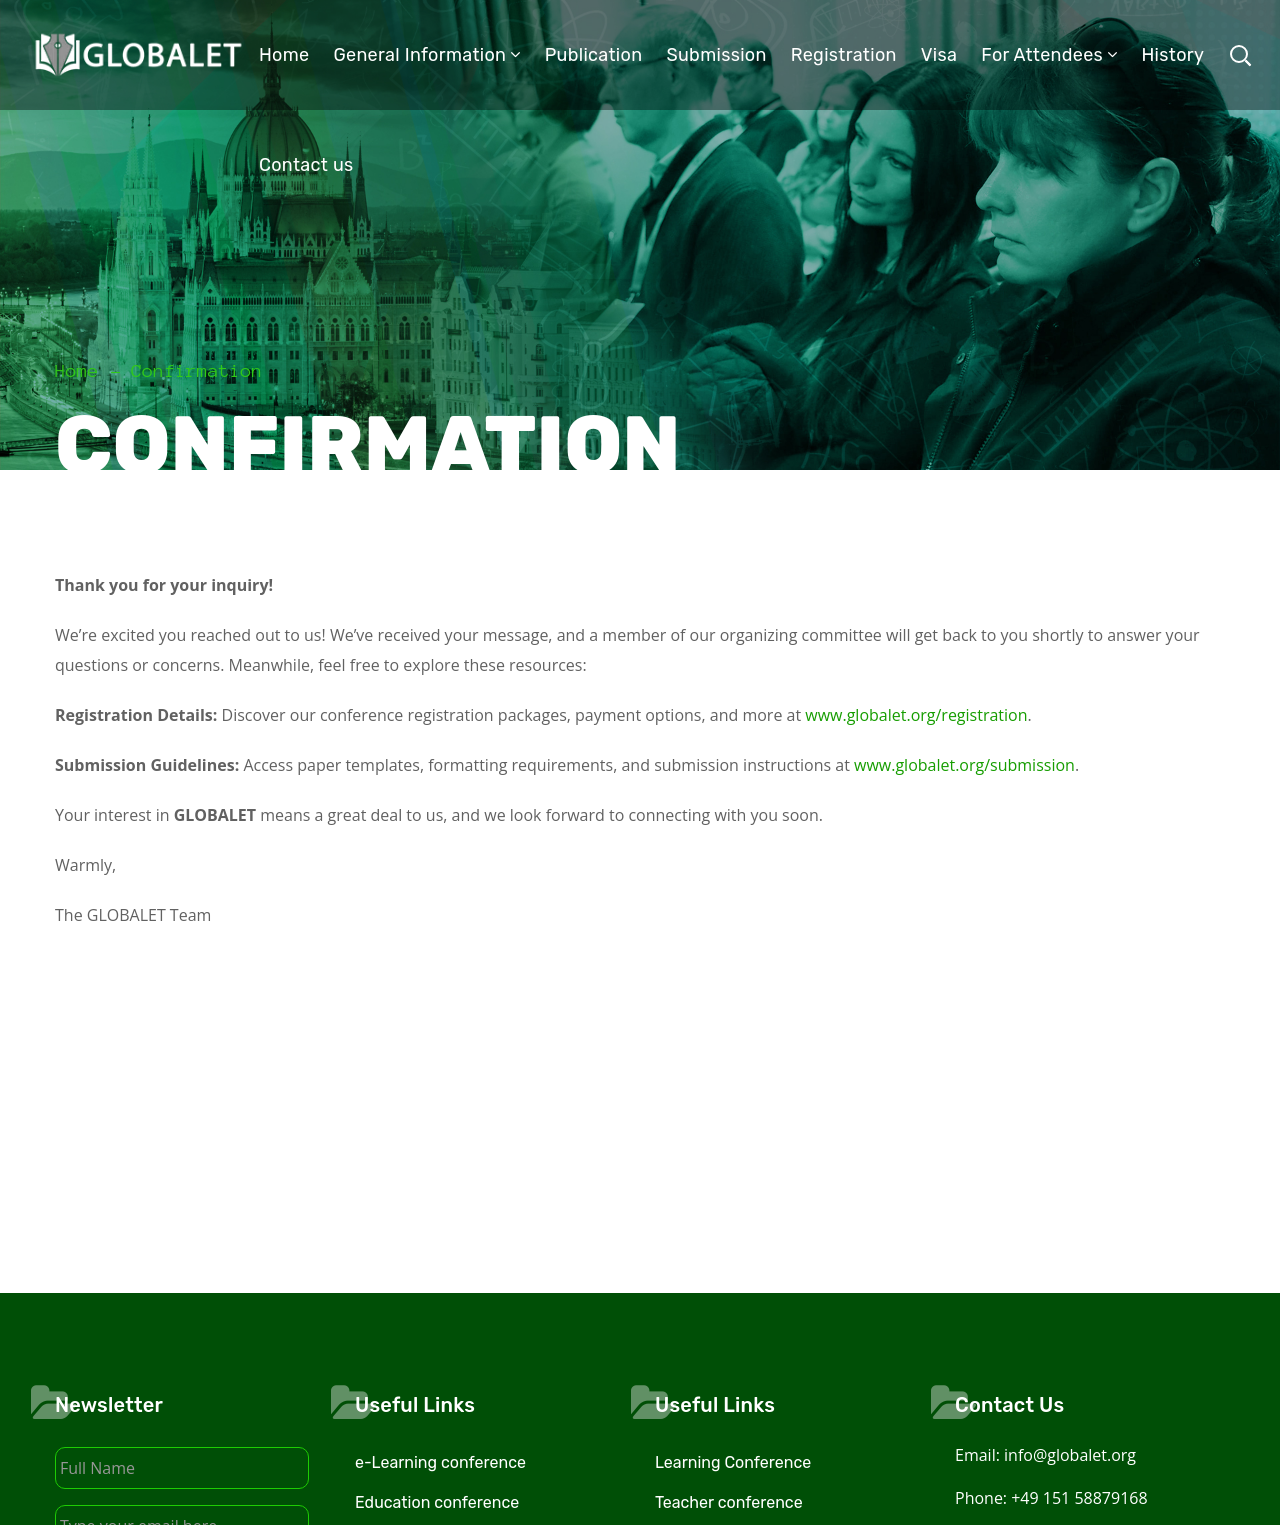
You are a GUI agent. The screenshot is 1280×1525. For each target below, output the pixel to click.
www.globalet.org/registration (916, 715)
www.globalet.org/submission (964, 765)
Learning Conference (733, 1462)
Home (77, 371)
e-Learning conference (440, 1462)
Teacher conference (729, 1502)
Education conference (437, 1502)
